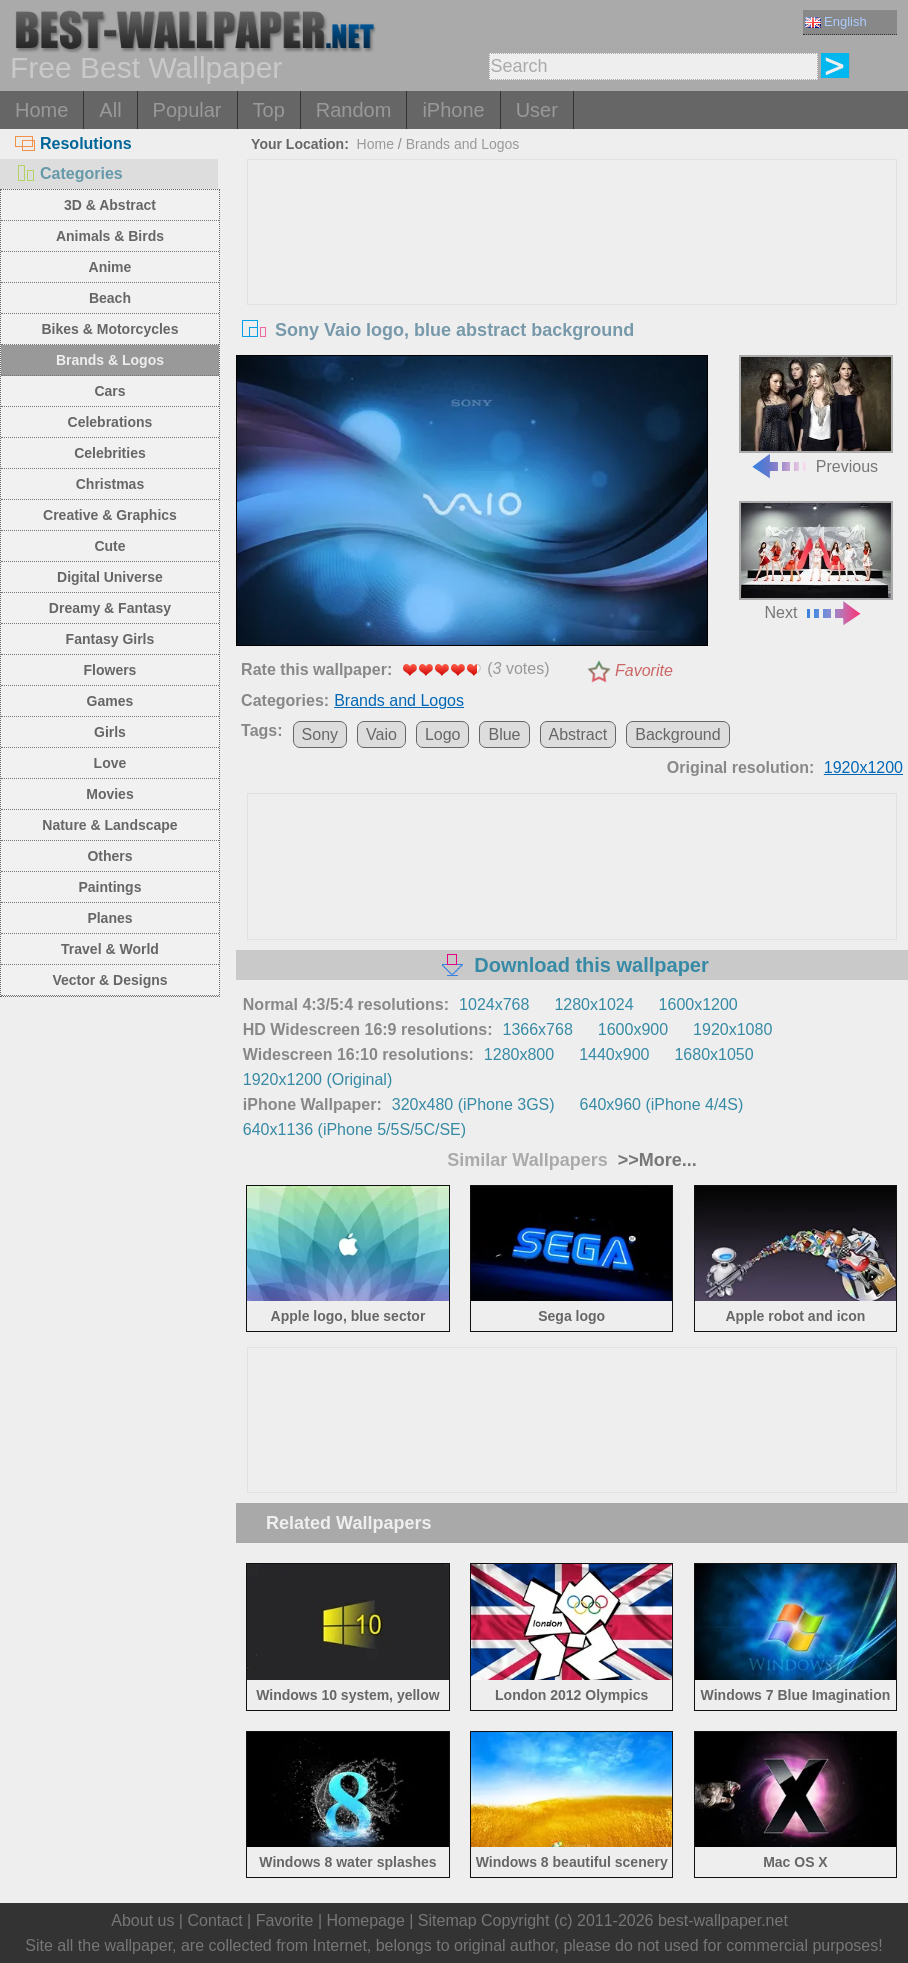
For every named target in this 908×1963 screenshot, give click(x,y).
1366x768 (538, 1029)
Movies (109, 794)
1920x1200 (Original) (317, 1079)
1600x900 (633, 1029)
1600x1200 (698, 1004)
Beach (110, 298)
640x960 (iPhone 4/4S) (662, 1104)
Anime (110, 267)
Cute (109, 546)
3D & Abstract (110, 205)
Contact (214, 1920)
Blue (504, 734)
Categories (69, 173)
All (110, 110)
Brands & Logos (110, 360)
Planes (109, 918)
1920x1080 (732, 1029)
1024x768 (494, 1004)
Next (816, 560)
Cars (109, 391)
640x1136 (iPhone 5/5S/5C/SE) (354, 1129)
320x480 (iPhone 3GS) (473, 1104)
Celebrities (110, 453)
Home (41, 110)
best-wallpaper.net (723, 1920)
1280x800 (519, 1054)
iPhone (453, 110)
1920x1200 (863, 767)
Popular (187, 110)
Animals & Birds (110, 236)
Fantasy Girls (110, 639)
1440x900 (614, 1054)
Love (110, 763)
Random (354, 110)
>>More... (655, 1160)
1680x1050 (713, 1054)
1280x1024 (593, 1004)
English (836, 21)
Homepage (366, 1920)
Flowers (110, 670)
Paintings (109, 887)
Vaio (381, 734)
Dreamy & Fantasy (110, 608)
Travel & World (110, 949)
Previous (816, 414)
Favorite (644, 670)
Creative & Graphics (110, 515)
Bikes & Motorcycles (109, 329)
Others (109, 856)
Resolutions (73, 143)
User (537, 110)
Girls (110, 732)
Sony (320, 734)
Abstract (578, 734)
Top (269, 110)
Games (110, 701)
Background (677, 734)
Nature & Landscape (109, 825)
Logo (443, 734)
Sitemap (447, 1920)
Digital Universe (110, 577)
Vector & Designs (109, 980)
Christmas (110, 484)
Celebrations (110, 422)
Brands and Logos (463, 144)
